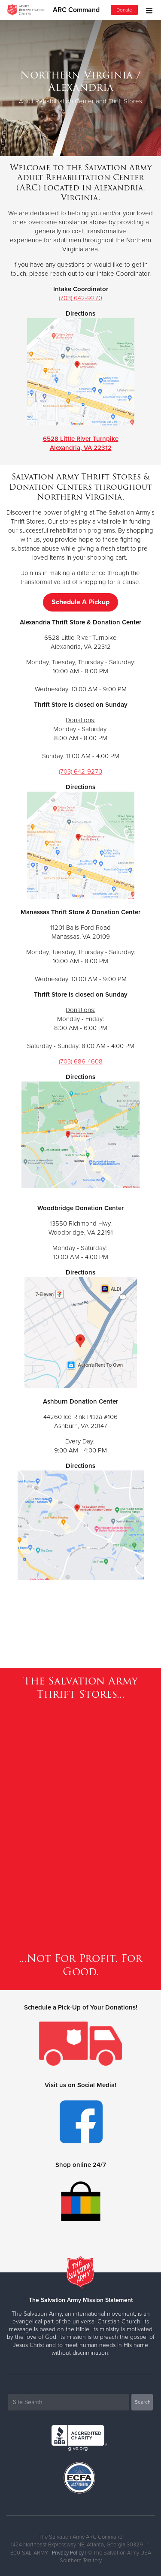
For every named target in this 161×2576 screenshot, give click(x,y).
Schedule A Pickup (80, 602)
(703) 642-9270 (80, 298)
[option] (80, 87)
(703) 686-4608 (81, 1061)
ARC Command (76, 10)
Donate (124, 10)
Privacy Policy (68, 2552)
